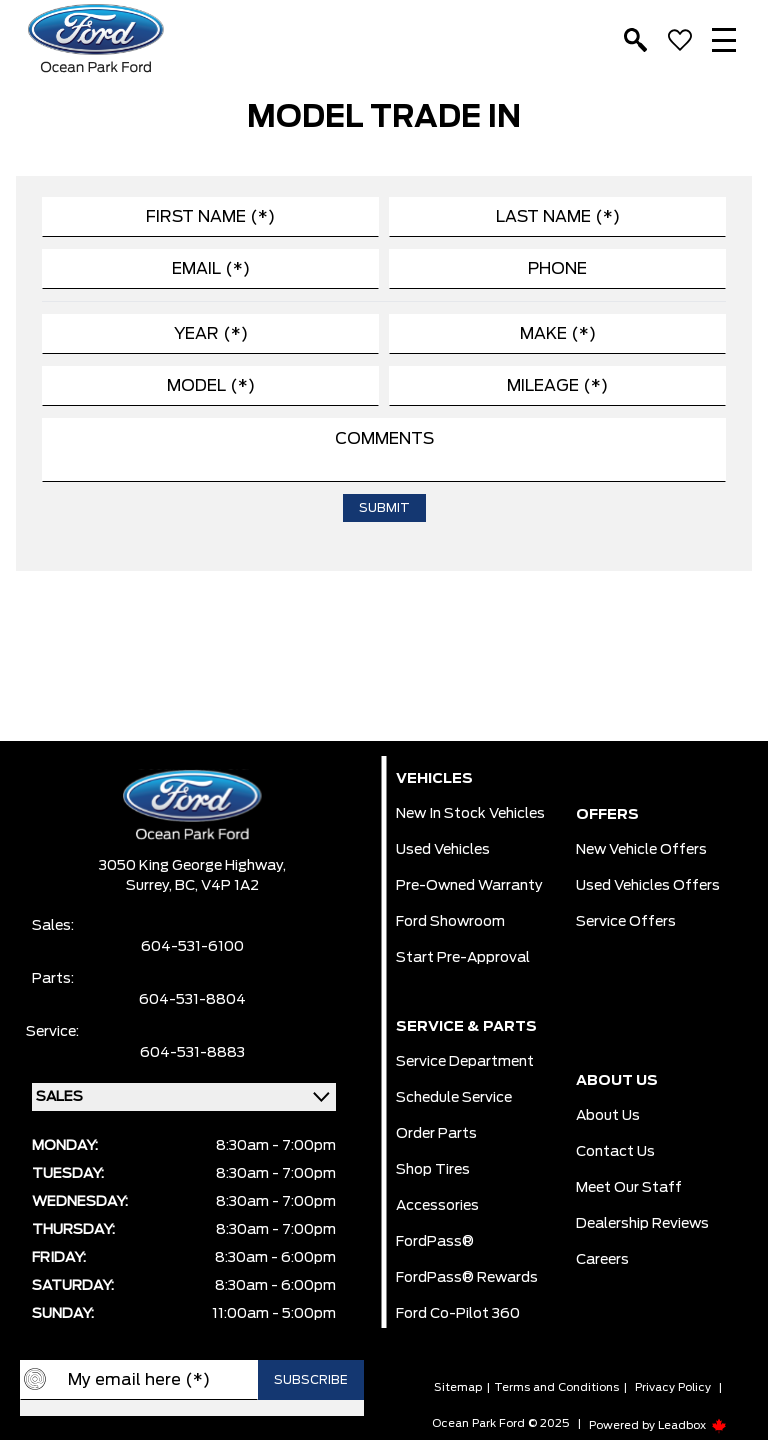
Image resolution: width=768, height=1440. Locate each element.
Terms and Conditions (556, 1387)
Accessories (437, 1206)
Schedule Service (454, 1098)
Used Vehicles (443, 850)
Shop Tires (433, 1170)
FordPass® (435, 1242)
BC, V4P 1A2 (217, 886)
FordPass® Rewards (467, 1278)
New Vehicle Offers (641, 850)
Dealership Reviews (642, 1224)
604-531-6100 (192, 947)
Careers (602, 1260)
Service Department (465, 1062)
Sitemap (458, 1387)
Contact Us (615, 1152)
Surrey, (150, 886)
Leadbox (692, 1425)
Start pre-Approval (463, 958)
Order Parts (436, 1134)
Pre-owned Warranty (469, 886)
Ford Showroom (450, 922)
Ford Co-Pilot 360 (458, 1314)
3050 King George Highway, (192, 866)
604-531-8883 (192, 1053)
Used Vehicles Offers (648, 886)
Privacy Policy (673, 1387)
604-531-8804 (192, 1000)
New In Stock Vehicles (470, 814)
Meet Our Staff (629, 1188)
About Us (608, 1116)
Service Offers (626, 922)
